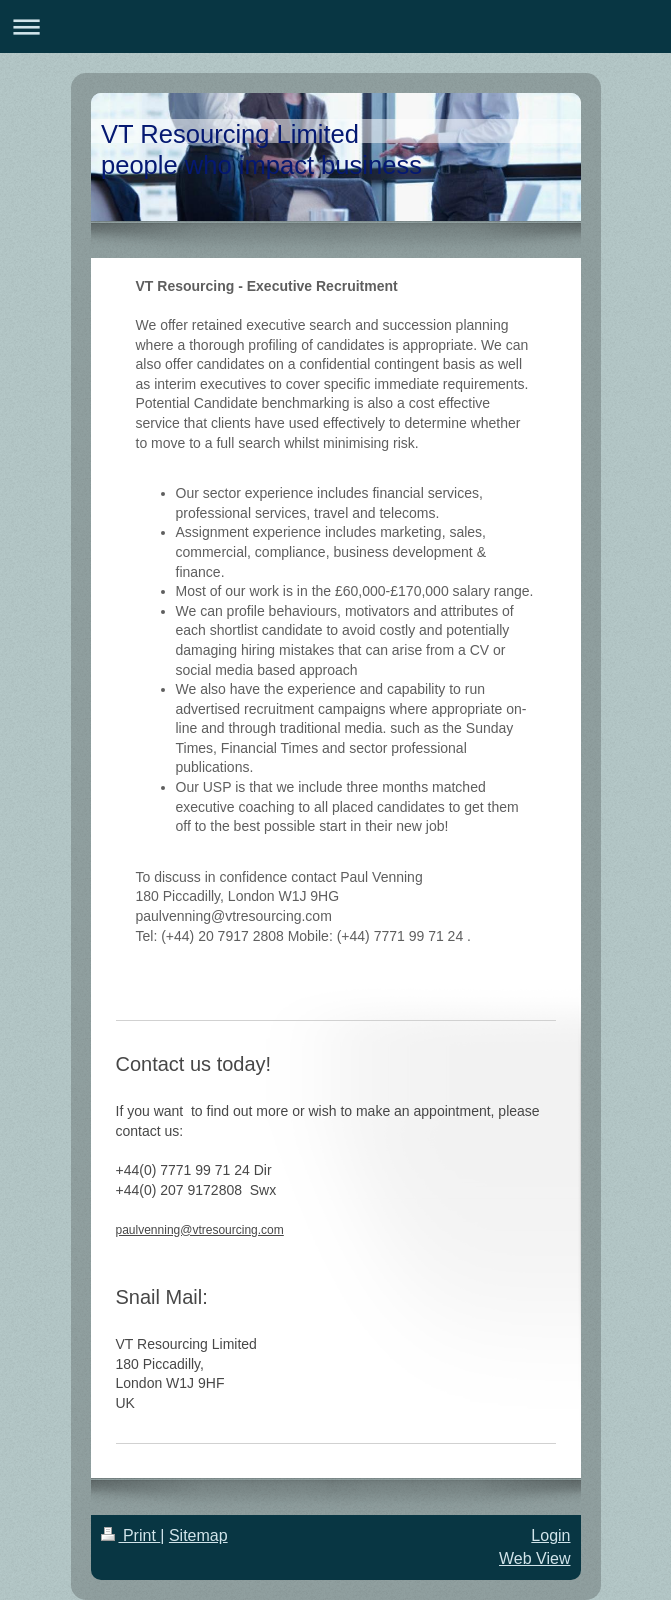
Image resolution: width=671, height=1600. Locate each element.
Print (131, 1535)
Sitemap (198, 1535)
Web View (534, 1558)
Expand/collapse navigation (335, 26)
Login (550, 1535)
